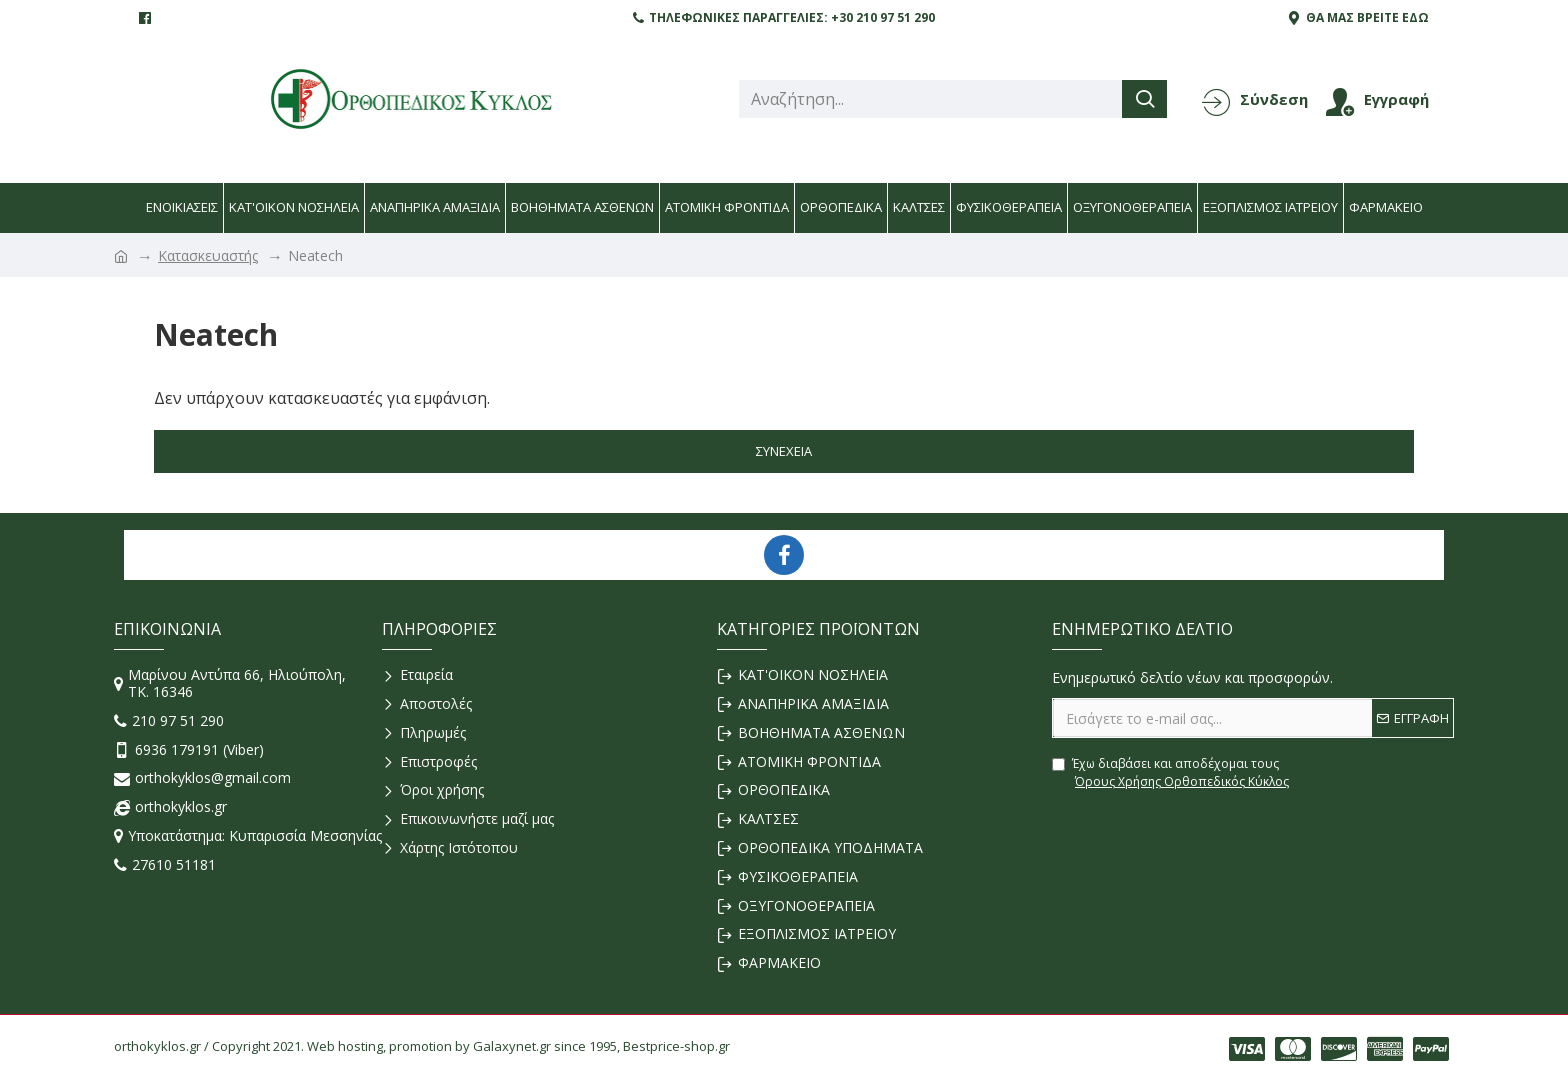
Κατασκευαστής (208, 255)
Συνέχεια (784, 451)
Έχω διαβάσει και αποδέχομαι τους (1172, 773)
